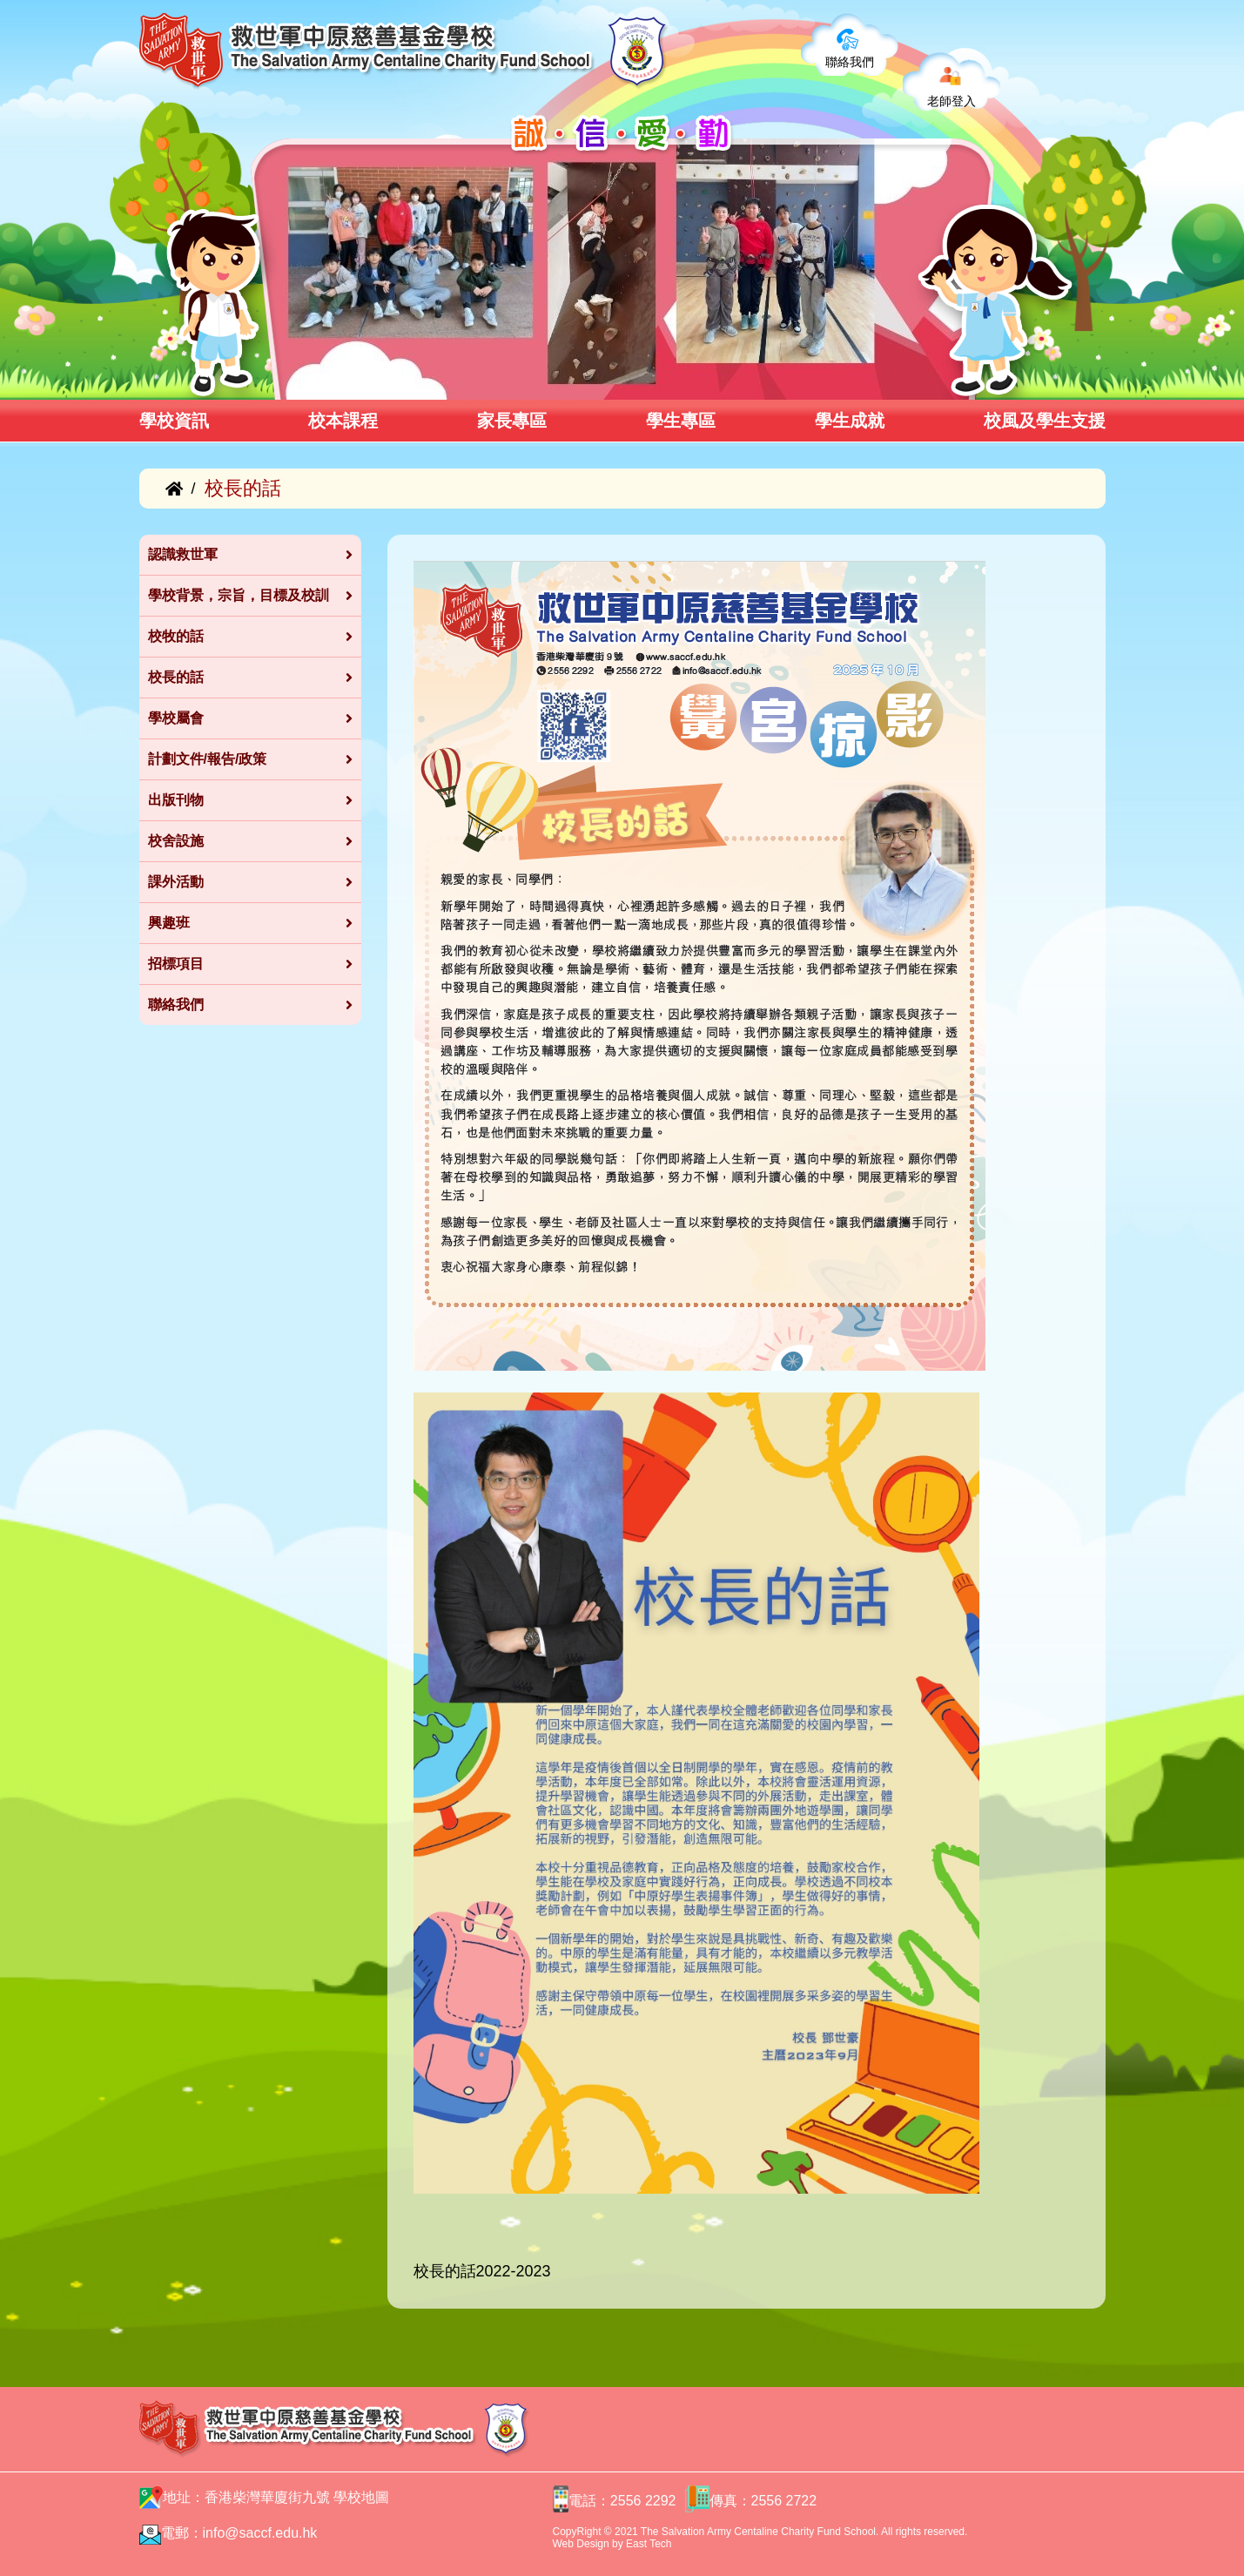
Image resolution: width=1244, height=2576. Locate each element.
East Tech (648, 2544)
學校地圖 (361, 2497)
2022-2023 (513, 2271)
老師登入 (951, 101)
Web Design (581, 2544)
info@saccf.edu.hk (260, 2532)
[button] (281, 380)
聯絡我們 (849, 62)
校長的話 (445, 2271)
